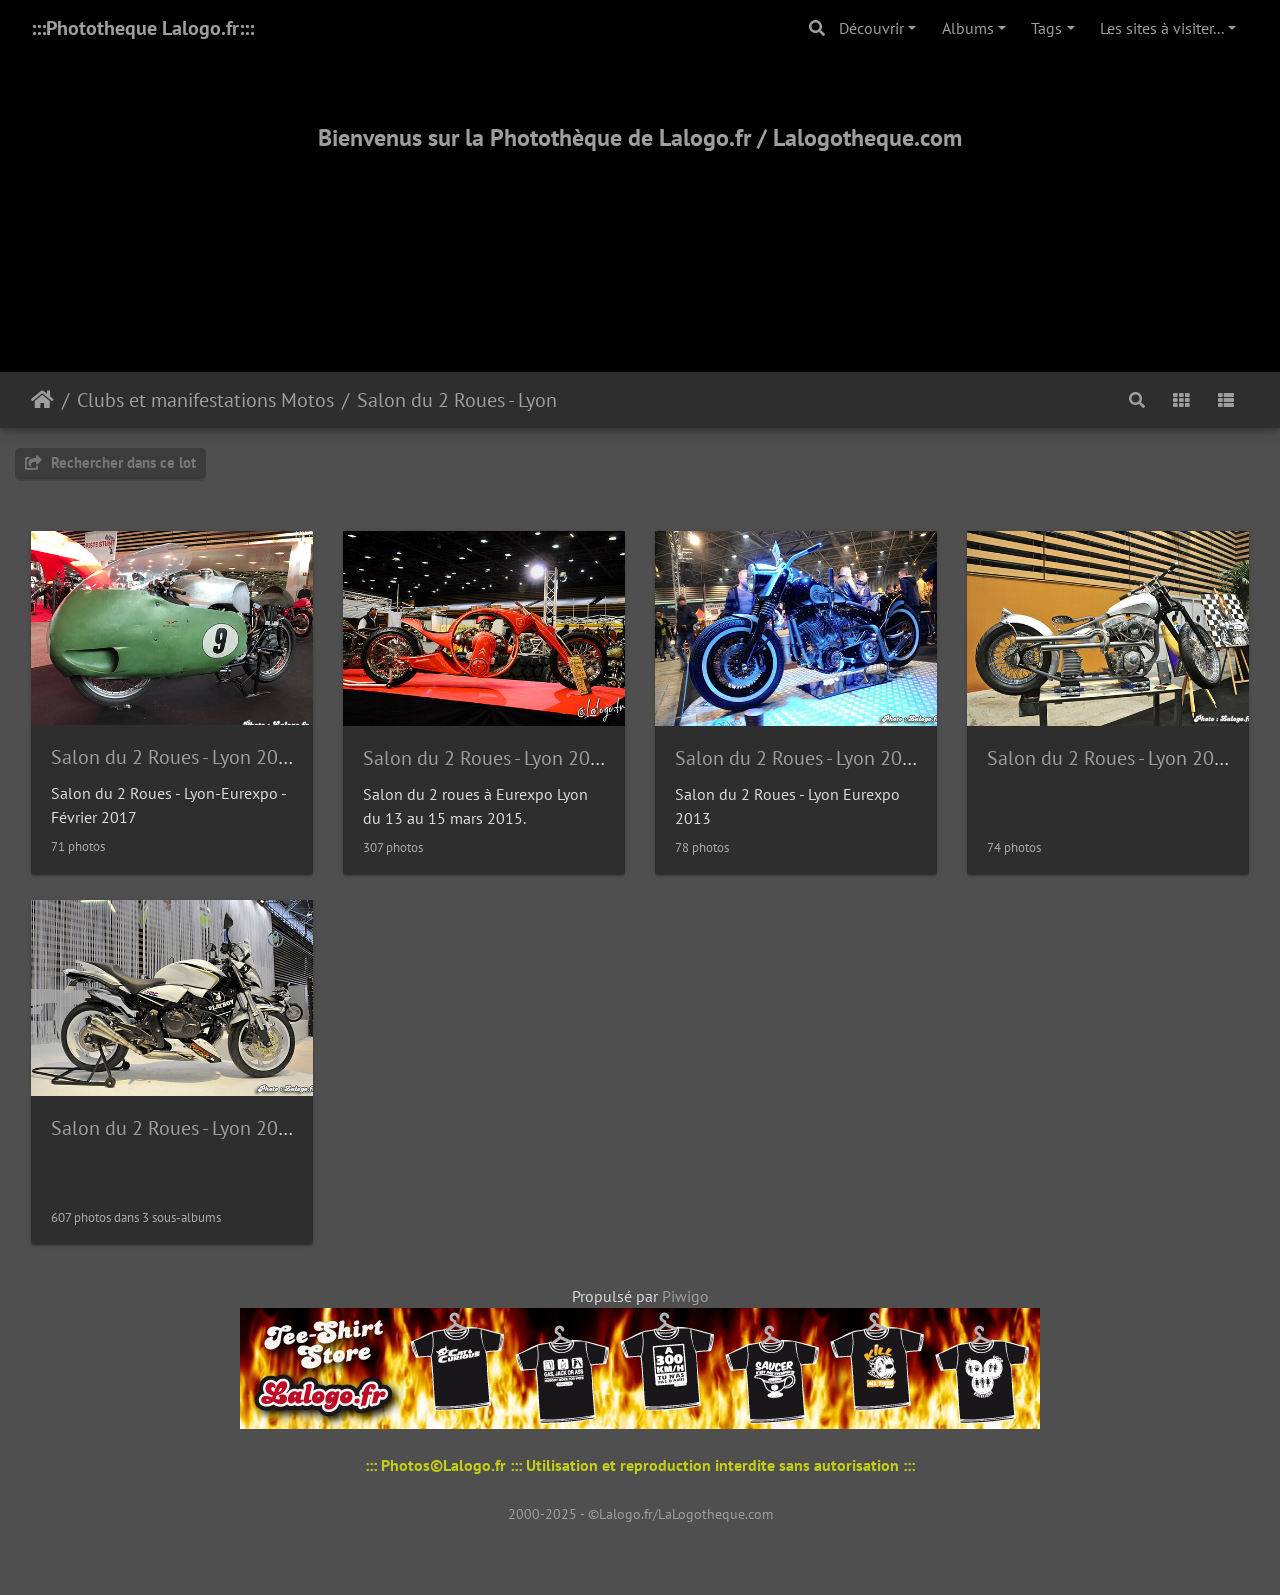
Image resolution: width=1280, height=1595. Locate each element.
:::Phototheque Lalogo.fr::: (142, 28)
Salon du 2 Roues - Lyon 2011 (1111, 758)
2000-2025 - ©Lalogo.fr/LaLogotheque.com (640, 1514)
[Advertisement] (640, 237)
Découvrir (871, 28)
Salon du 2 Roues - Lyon (457, 400)
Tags (1046, 28)
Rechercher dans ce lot (110, 462)
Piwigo (685, 1296)
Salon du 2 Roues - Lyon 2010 (175, 1128)
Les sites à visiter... (1162, 28)
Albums (968, 28)
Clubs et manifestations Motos (205, 400)
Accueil (42, 400)
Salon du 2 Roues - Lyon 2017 (175, 757)
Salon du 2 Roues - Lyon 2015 (487, 758)
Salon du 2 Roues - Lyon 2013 (799, 758)
